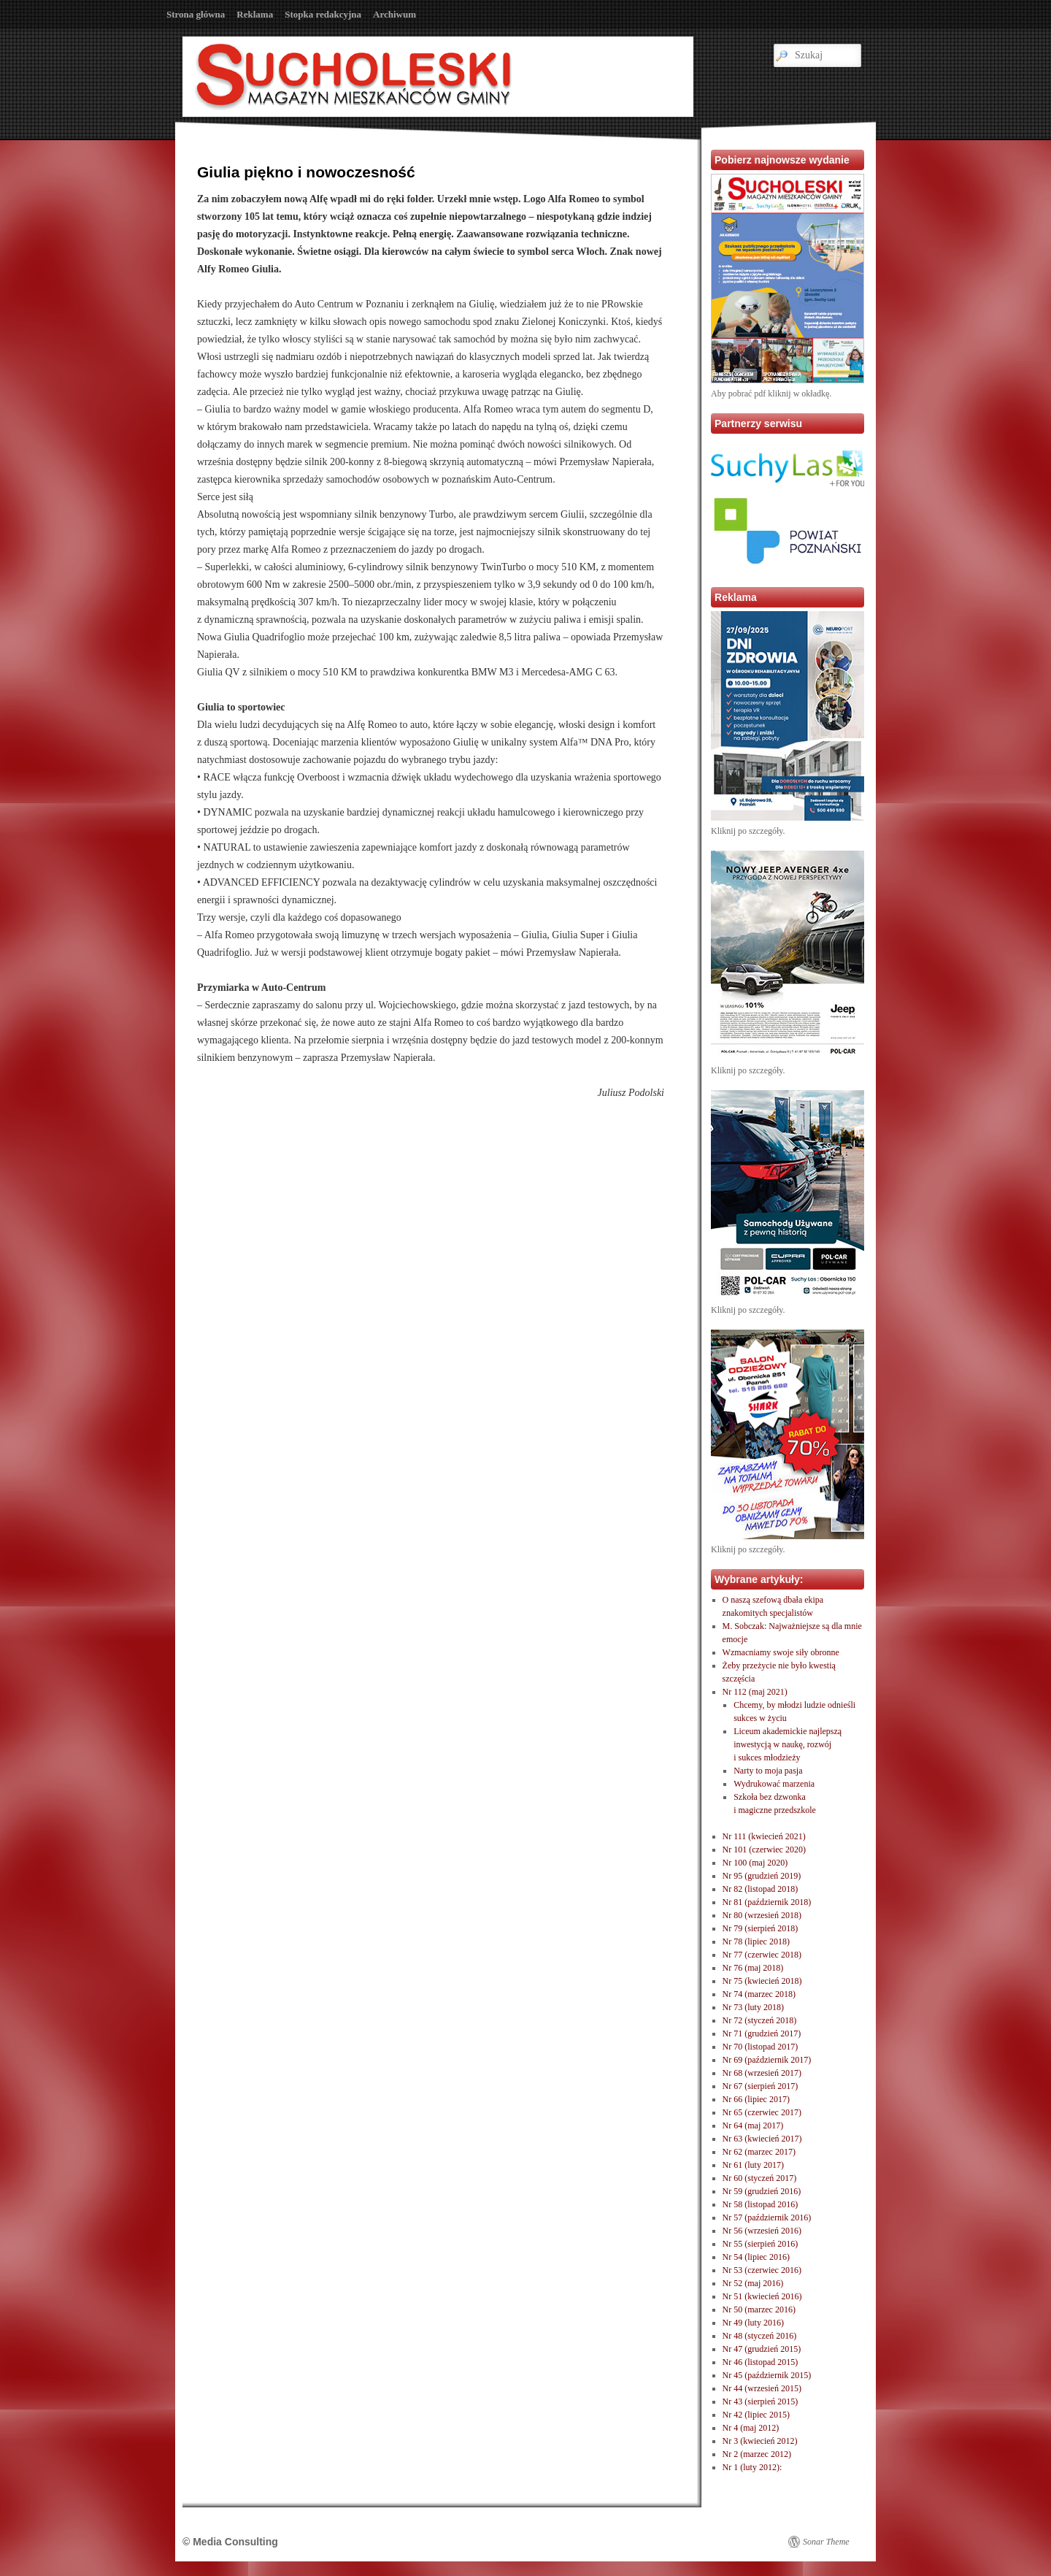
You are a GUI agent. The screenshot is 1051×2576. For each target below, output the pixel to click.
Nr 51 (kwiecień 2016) (762, 2296)
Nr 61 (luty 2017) (753, 2165)
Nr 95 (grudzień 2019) (762, 1876)
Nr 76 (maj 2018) (753, 1968)
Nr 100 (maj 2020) (755, 1863)
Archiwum (394, 14)
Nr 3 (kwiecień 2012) (760, 2441)
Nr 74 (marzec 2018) (759, 1994)
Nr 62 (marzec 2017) (759, 2152)
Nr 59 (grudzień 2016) (762, 2191)
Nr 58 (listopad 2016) (760, 2204)
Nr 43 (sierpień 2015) (760, 2401)
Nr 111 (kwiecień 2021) (764, 1836)
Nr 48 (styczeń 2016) (760, 2336)
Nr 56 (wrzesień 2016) (762, 2231)
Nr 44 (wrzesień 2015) (762, 2388)
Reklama (254, 14)
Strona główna (195, 14)
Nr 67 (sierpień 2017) (760, 2086)
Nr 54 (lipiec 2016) (756, 2257)
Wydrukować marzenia (774, 1784)
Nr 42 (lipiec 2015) (756, 2415)
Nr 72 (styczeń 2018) (760, 2020)
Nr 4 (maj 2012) (751, 2428)
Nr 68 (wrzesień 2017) (762, 2073)
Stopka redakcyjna (323, 14)
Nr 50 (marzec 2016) (759, 2309)
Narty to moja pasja (768, 1771)
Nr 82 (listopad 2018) (760, 1889)
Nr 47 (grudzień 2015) (762, 2349)
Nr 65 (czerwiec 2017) (762, 2112)
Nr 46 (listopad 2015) (760, 2362)
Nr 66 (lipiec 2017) (756, 2099)
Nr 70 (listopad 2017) (760, 2047)
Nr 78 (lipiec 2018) (756, 1941)
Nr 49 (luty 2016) (753, 2323)
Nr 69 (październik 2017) (767, 2060)
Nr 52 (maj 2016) (753, 2283)
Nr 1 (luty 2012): (752, 2467)
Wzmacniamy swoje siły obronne (781, 1652)
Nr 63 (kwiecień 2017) (762, 2139)
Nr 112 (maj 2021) (755, 1692)
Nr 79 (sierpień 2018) (760, 1928)
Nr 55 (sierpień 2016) (760, 2244)
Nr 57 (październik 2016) (767, 2217)
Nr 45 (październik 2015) (767, 2375)
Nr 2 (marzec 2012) (757, 2454)
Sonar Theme (826, 2542)
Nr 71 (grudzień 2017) (762, 2033)
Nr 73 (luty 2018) (753, 2007)
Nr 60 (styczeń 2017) (760, 2178)
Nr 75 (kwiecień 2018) (762, 1981)
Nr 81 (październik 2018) (767, 1902)
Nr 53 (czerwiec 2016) (762, 2270)
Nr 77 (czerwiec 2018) (762, 1955)
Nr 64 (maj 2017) (753, 2125)
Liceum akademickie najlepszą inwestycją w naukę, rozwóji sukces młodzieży (788, 1744)
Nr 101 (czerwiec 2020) (764, 1849)
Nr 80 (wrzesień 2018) (762, 1915)
